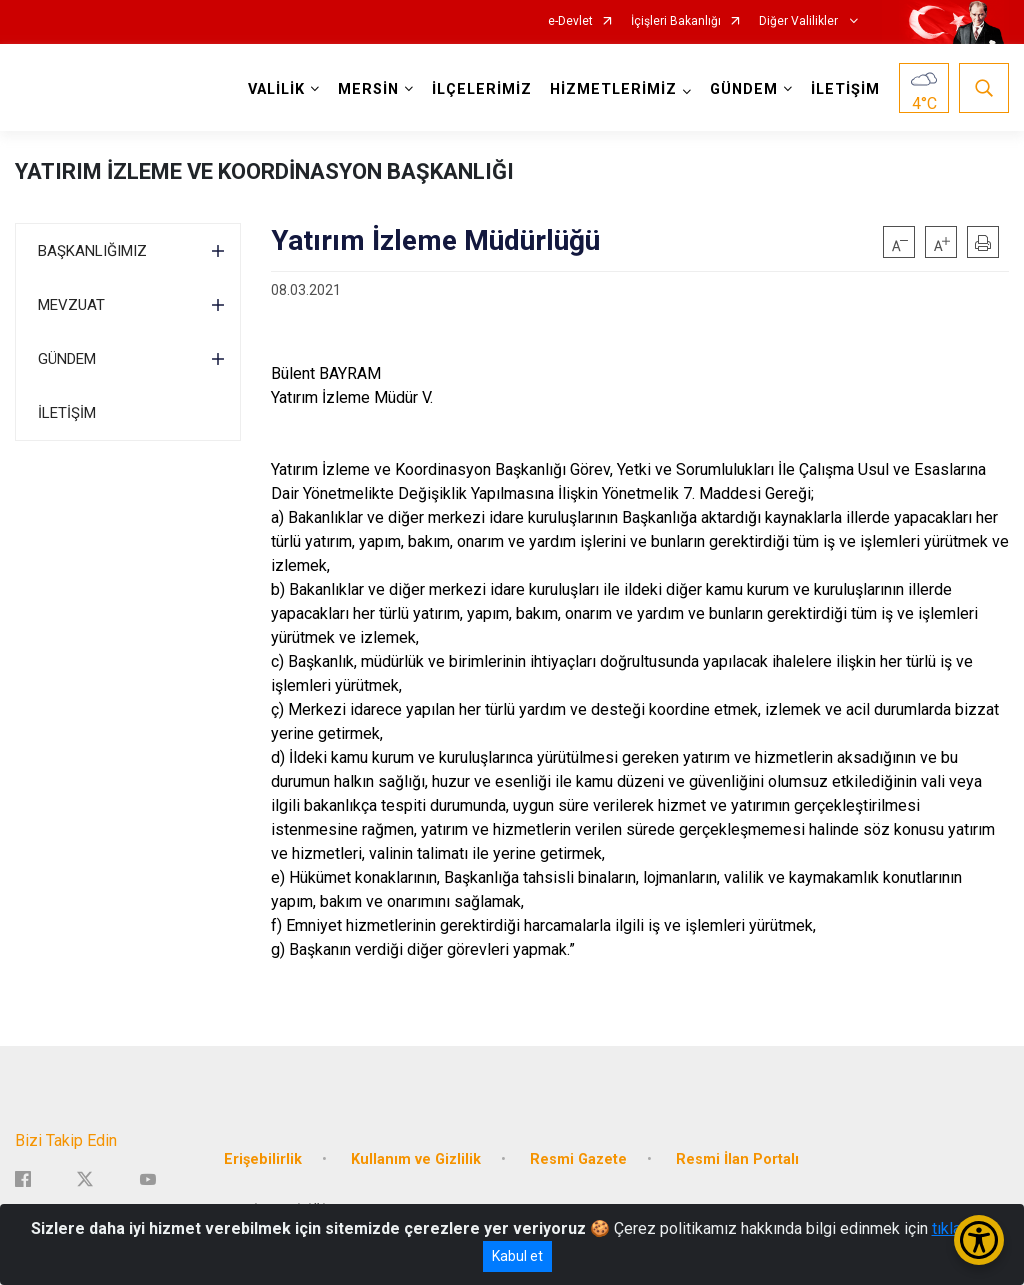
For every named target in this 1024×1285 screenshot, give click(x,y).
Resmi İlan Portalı (737, 1158)
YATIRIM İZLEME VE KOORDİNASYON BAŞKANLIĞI (264, 171)
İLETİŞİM (845, 89)
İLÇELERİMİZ (482, 89)
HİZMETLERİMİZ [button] (613, 89)
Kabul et (517, 1256)
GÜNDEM (67, 359)
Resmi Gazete (578, 1158)
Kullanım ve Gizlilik (416, 1158)
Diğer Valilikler (800, 21)
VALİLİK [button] (276, 89)
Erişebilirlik (263, 1158)
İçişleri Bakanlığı (676, 21)
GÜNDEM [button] (744, 89)
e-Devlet (570, 21)
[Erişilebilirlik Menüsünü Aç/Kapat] (979, 1240)
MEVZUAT (71, 305)
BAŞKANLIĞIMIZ (92, 251)
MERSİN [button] (368, 89)
